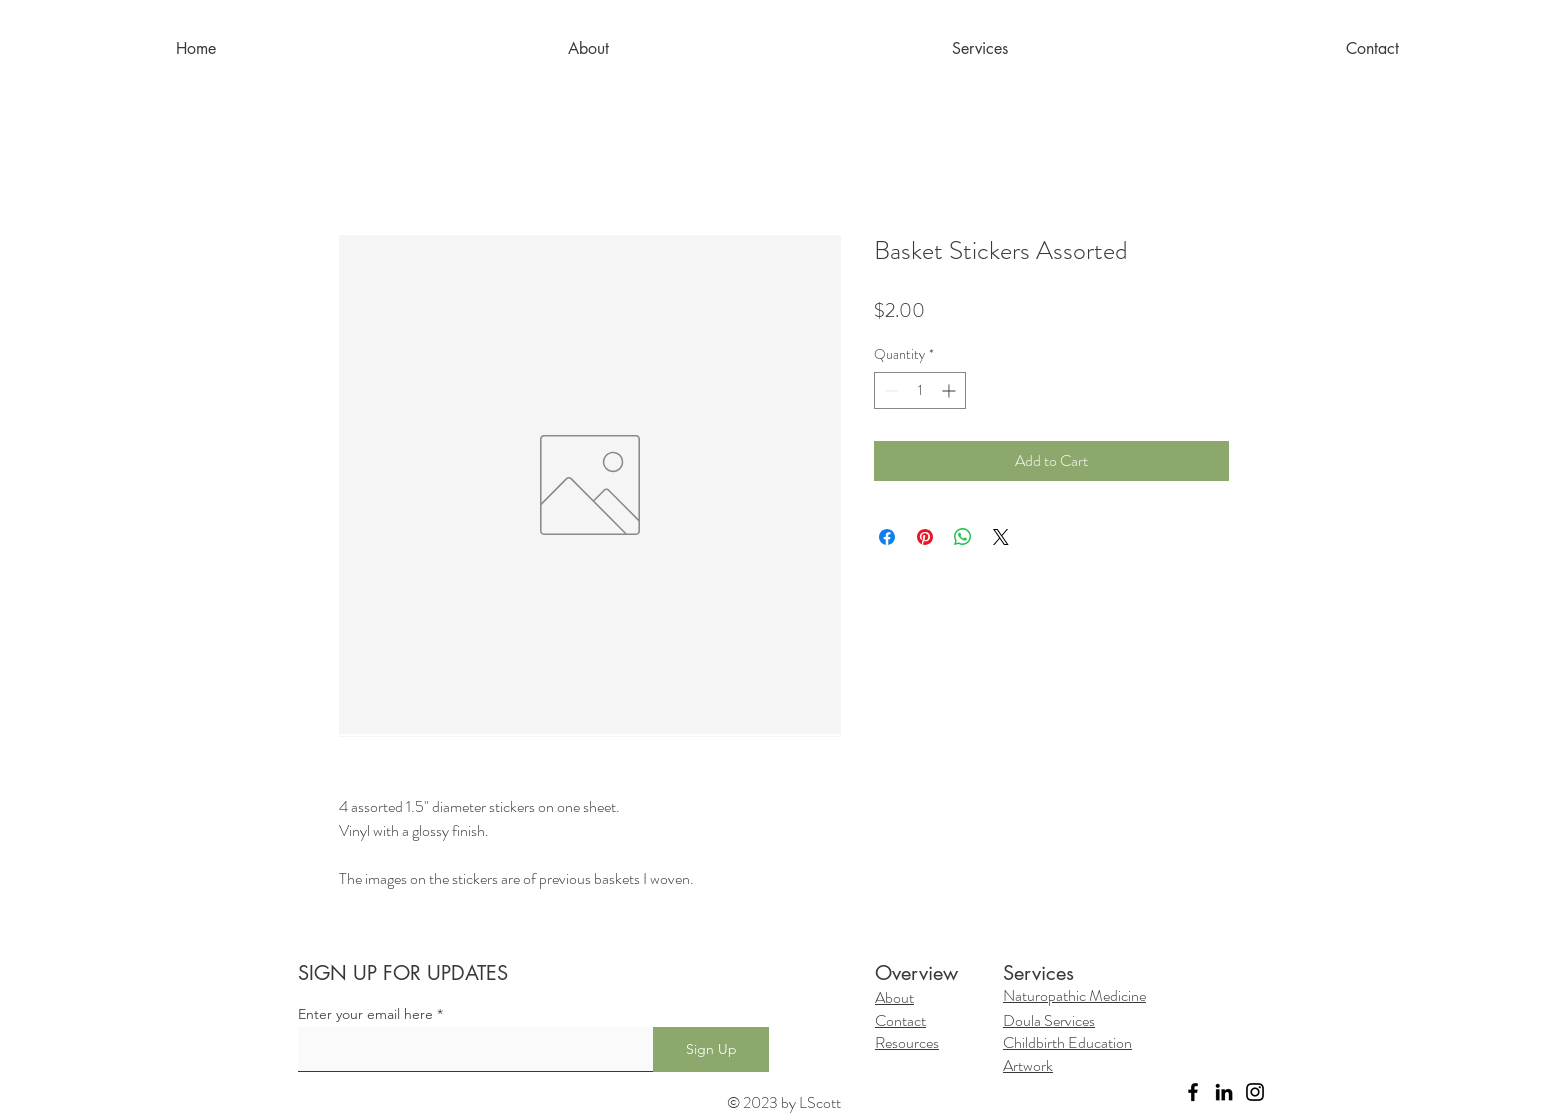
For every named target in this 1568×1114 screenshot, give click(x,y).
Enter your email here (365, 1014)
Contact (900, 1020)
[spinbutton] (920, 390)
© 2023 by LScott (784, 1102)
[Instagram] (1255, 1092)
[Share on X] (1001, 537)
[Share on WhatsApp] (963, 537)
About (894, 997)
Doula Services (1049, 1020)
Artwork (1028, 1065)
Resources (907, 1042)
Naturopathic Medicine (1074, 995)
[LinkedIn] (1224, 1092)
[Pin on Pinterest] (925, 537)
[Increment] (950, 390)
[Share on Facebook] (887, 537)
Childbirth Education (1067, 1042)
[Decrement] (889, 390)
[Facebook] (1193, 1092)
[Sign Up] (711, 1049)
